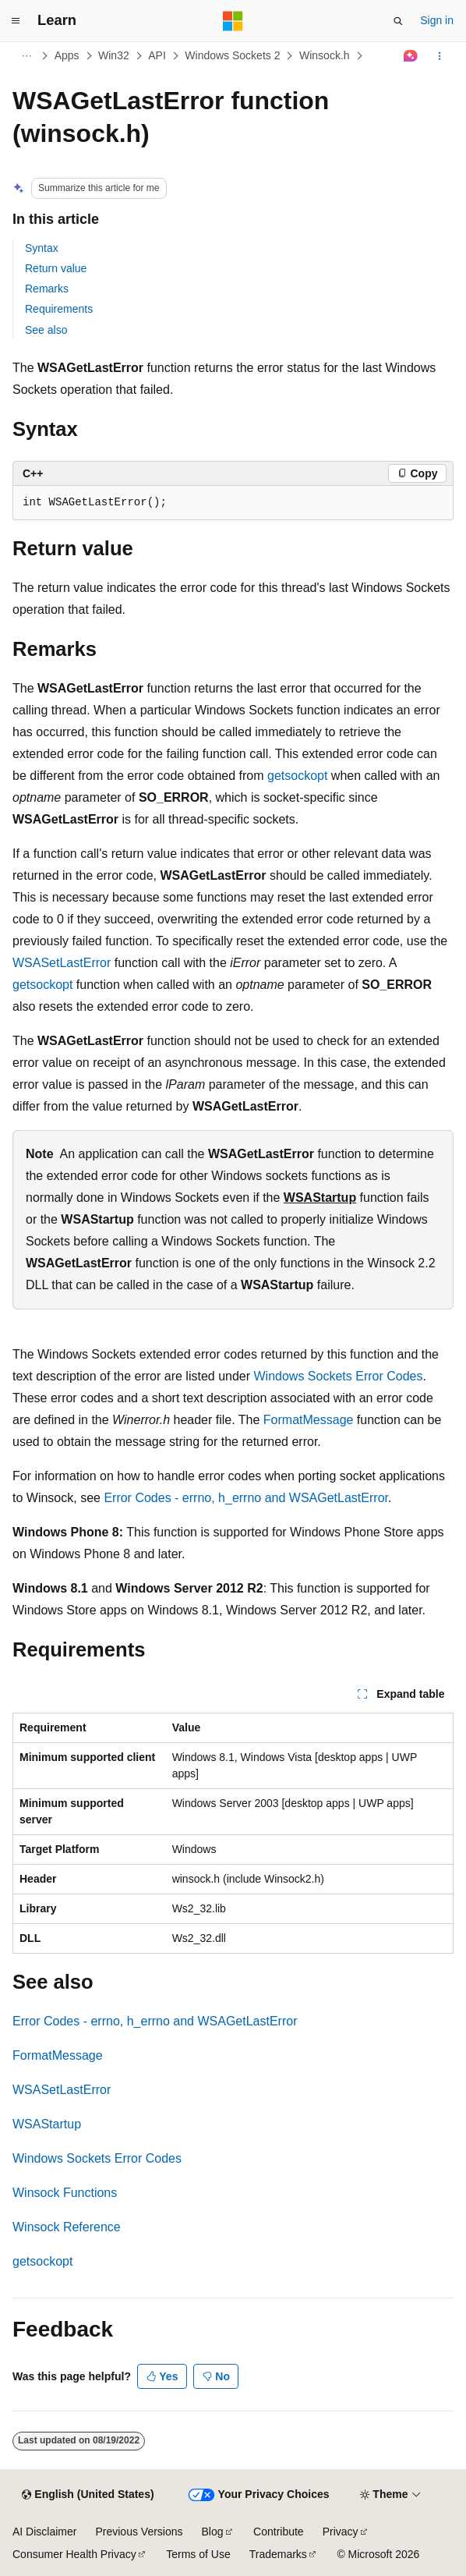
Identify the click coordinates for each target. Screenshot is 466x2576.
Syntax (41, 248)
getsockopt (297, 775)
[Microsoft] (233, 21)
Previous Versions (138, 2531)
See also (46, 330)
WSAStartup (320, 1197)
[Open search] (398, 21)
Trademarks (278, 2554)
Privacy (340, 2531)
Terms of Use (198, 2554)
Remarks (47, 288)
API (157, 55)
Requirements (59, 309)
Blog (213, 2531)
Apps (67, 55)
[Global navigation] (15, 21)
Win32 (113, 55)
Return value (55, 268)
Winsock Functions (64, 2192)
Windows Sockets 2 (232, 55)
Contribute (278, 2531)
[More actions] (440, 56)
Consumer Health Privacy (74, 2554)
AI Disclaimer (44, 2531)
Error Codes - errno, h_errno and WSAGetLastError (246, 1497)
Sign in (437, 20)
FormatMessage (308, 1419)
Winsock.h (324, 55)
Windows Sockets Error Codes (338, 1376)
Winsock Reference (66, 2227)
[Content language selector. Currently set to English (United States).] (87, 2494)
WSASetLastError (61, 962)
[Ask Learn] (411, 56)
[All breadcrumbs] (26, 56)
